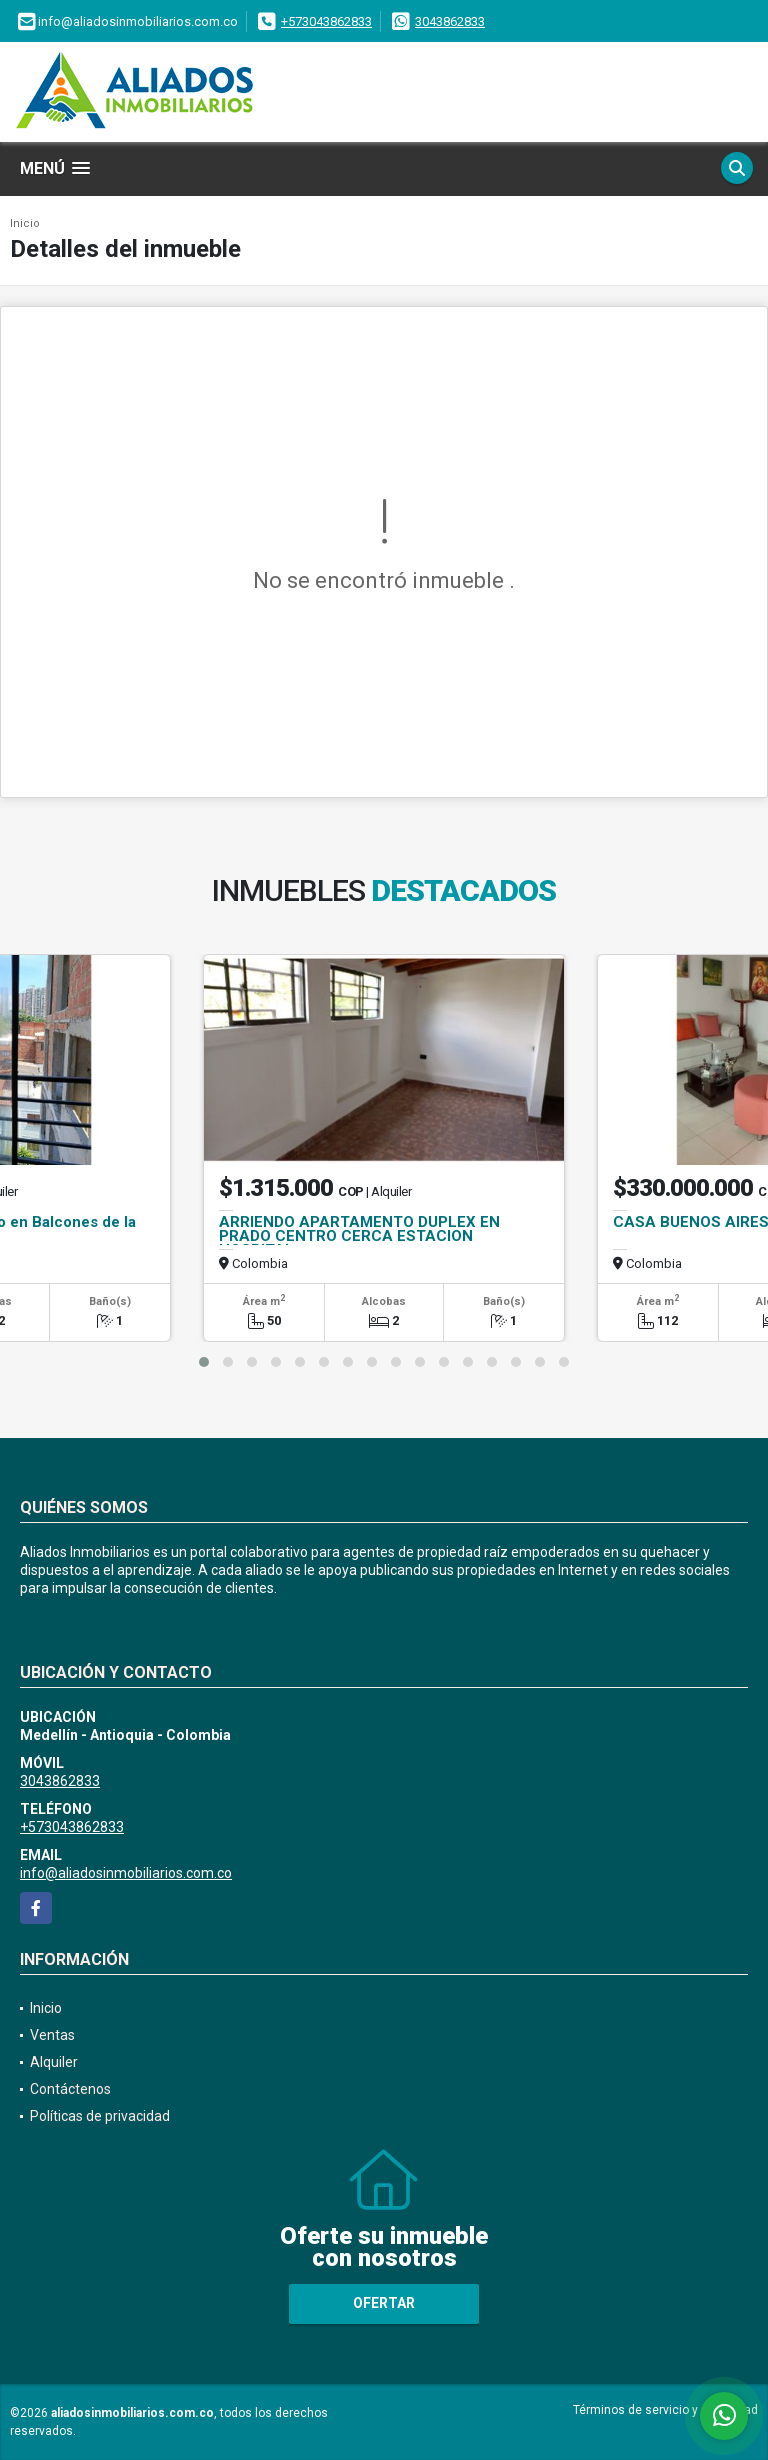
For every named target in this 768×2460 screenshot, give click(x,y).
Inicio (25, 223)
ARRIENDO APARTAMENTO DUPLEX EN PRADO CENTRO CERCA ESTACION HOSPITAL (359, 1236)
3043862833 (450, 21)
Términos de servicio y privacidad (665, 2410)
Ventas (52, 2035)
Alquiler (54, 2062)
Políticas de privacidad (100, 2116)
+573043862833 (326, 21)
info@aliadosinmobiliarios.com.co (126, 1873)
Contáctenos (70, 2089)
